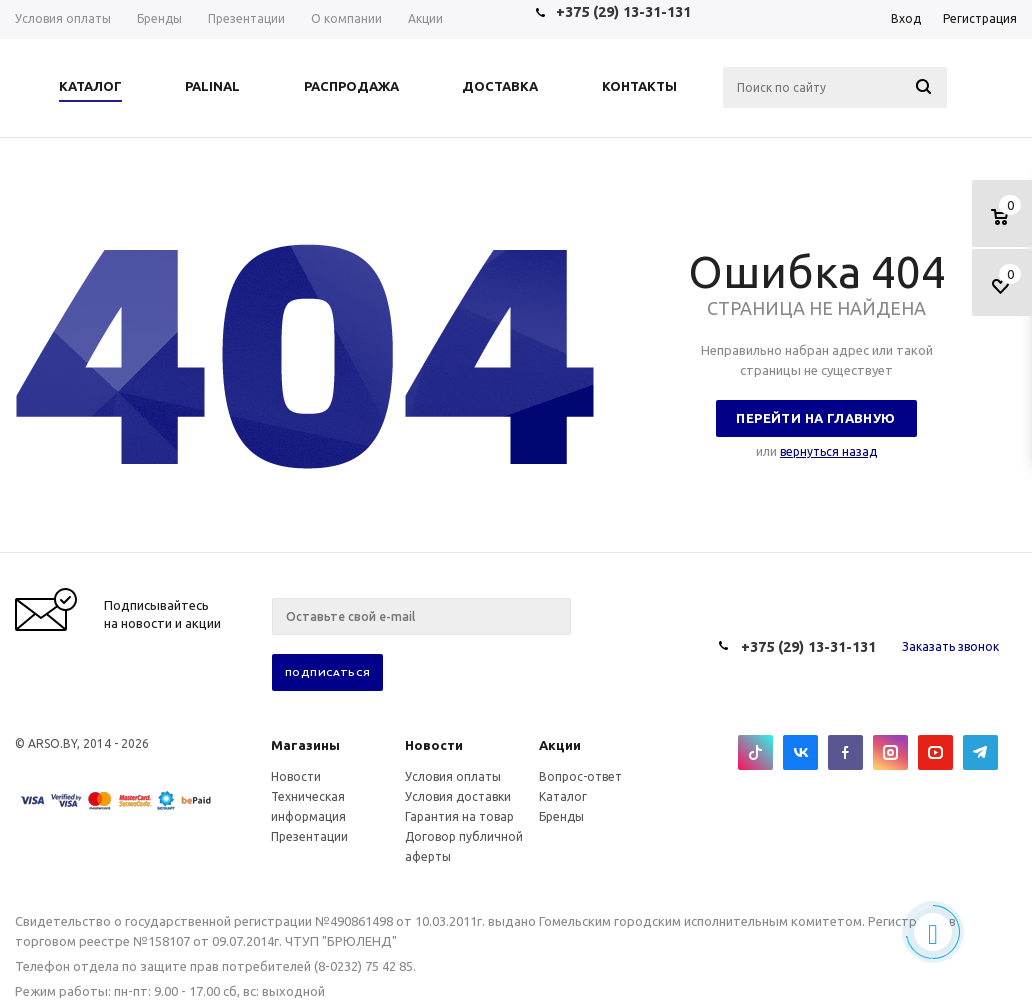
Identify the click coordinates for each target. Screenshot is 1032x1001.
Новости (434, 745)
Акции (560, 745)
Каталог (563, 796)
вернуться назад (828, 451)
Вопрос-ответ (580, 776)
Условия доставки (458, 796)
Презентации (309, 836)
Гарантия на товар (459, 816)
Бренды (561, 816)
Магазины (305, 745)
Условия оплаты (453, 776)
